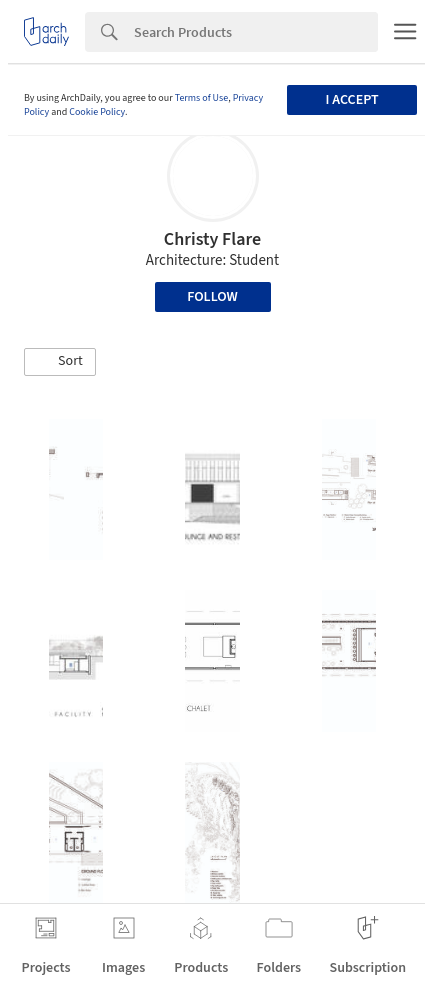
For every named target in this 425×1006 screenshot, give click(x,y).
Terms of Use (202, 98)
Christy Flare (212, 239)
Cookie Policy (97, 112)
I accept (352, 100)
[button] (60, 362)
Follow (212, 297)
